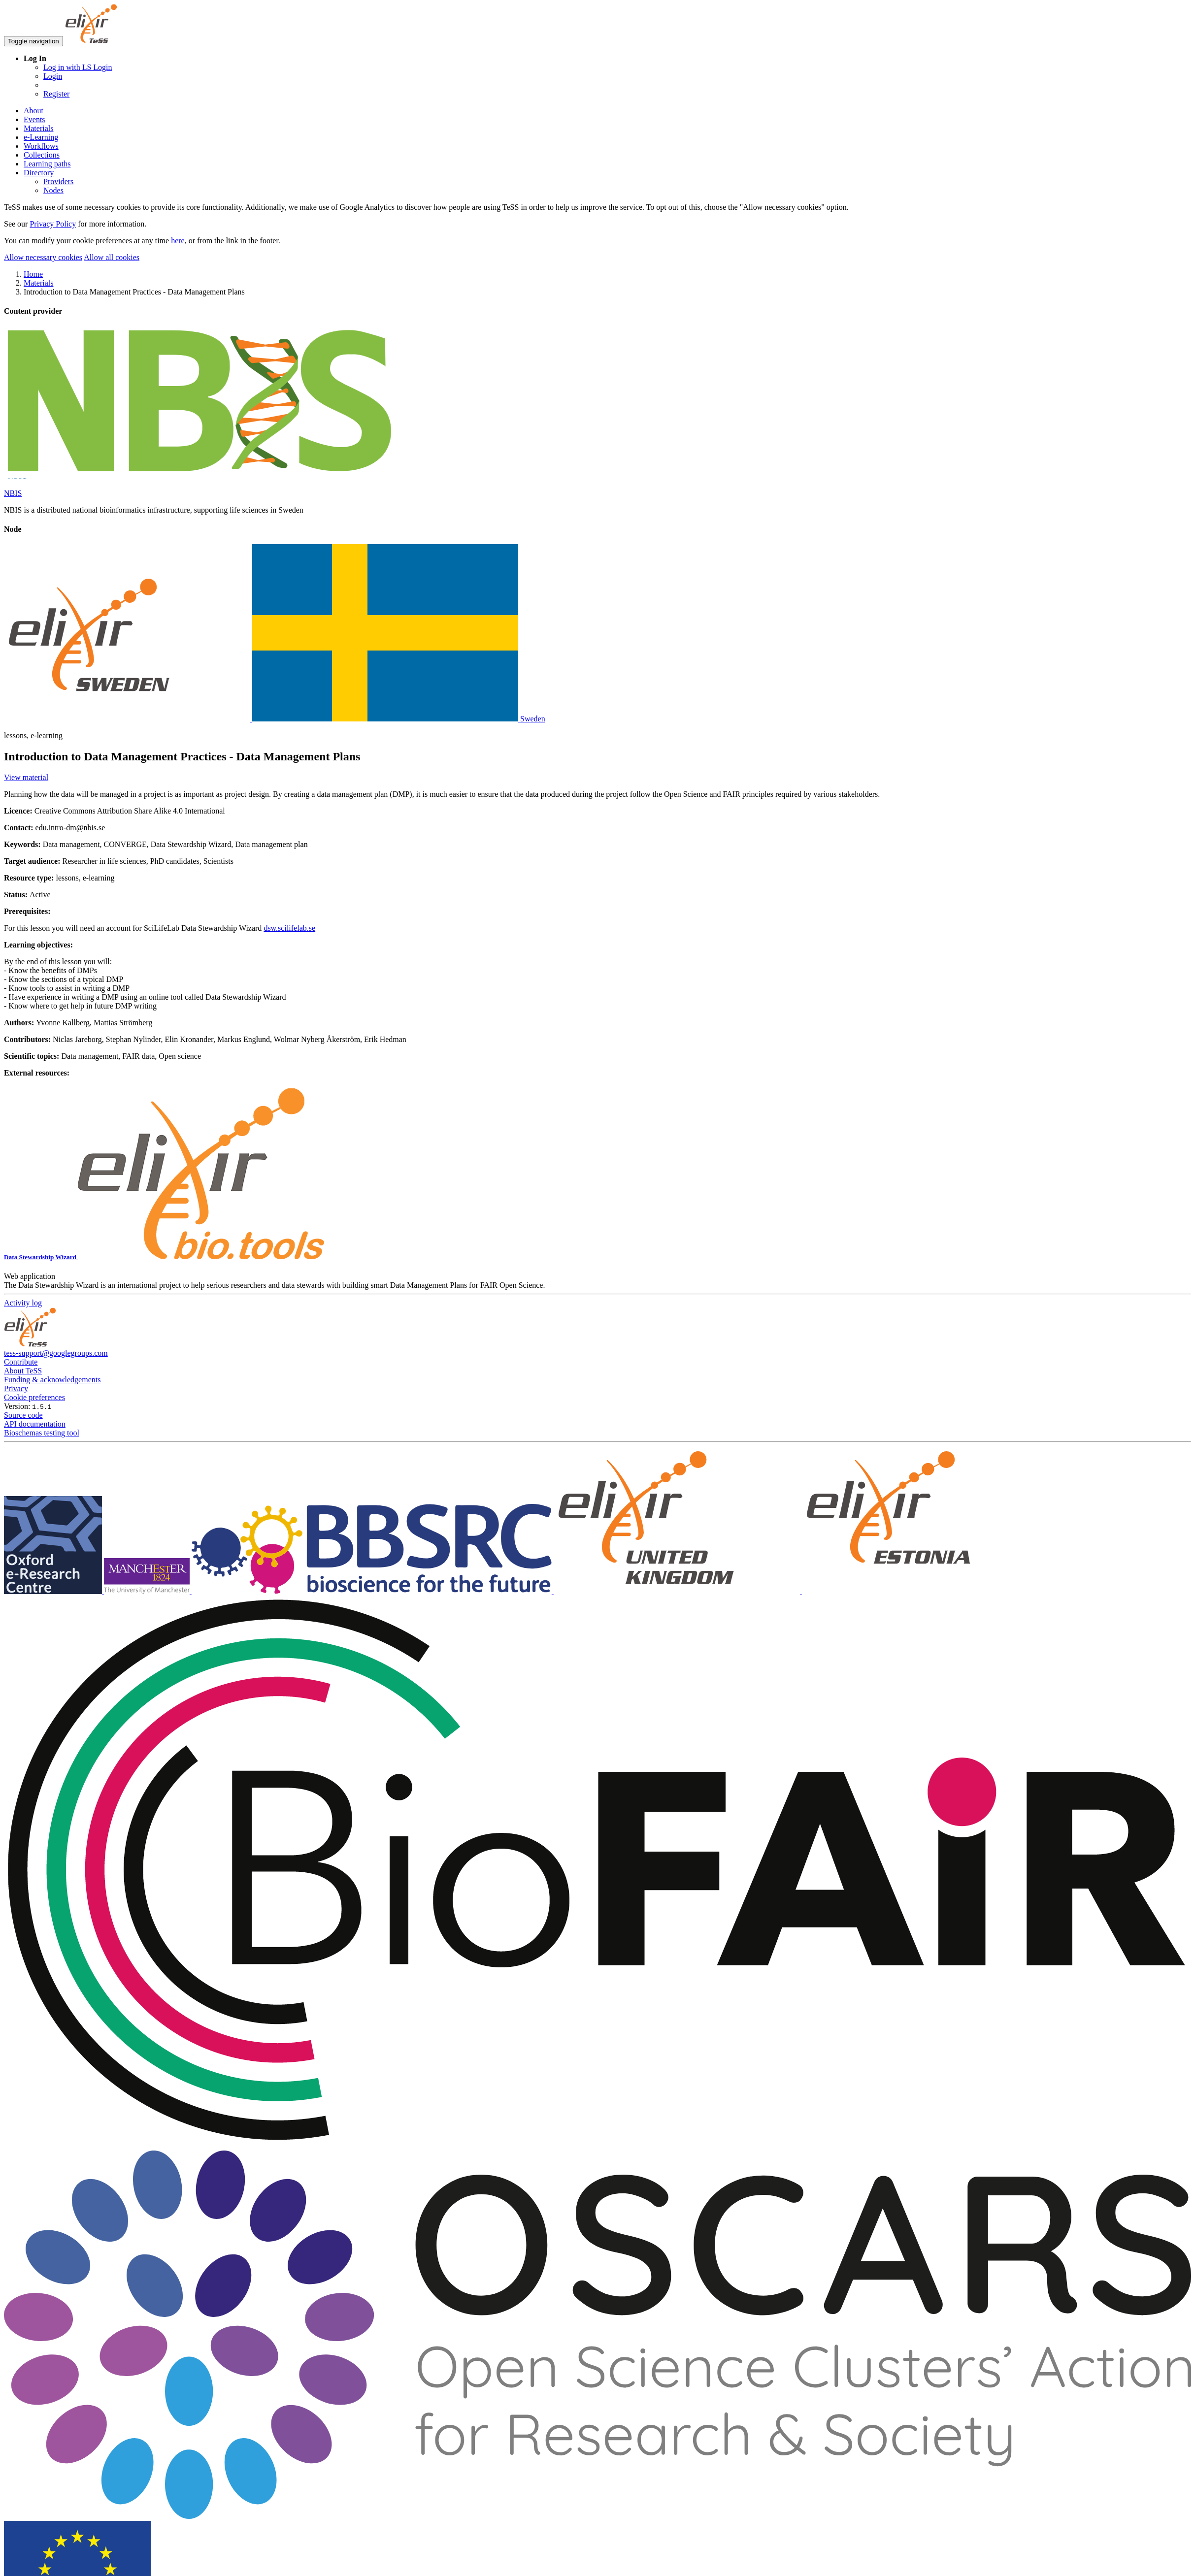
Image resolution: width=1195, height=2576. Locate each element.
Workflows (41, 146)
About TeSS (23, 1371)
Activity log (23, 1303)
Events (34, 119)
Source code (23, 1415)
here (178, 240)
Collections (42, 155)
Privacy (16, 1388)
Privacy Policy (53, 224)
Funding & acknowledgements (52, 1379)
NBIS (13, 493)
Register (56, 94)
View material (26, 777)
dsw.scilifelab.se (289, 928)
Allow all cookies (111, 257)
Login (52, 76)
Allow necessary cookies (43, 257)
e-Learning (41, 137)
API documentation (35, 1424)
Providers (58, 181)
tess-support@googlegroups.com (56, 1353)
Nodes (53, 190)
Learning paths (47, 164)
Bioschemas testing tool (41, 1433)
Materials (38, 128)
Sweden (274, 719)
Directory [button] (39, 172)
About (33, 110)
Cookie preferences (34, 1397)
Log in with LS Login (77, 67)
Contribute (20, 1362)
